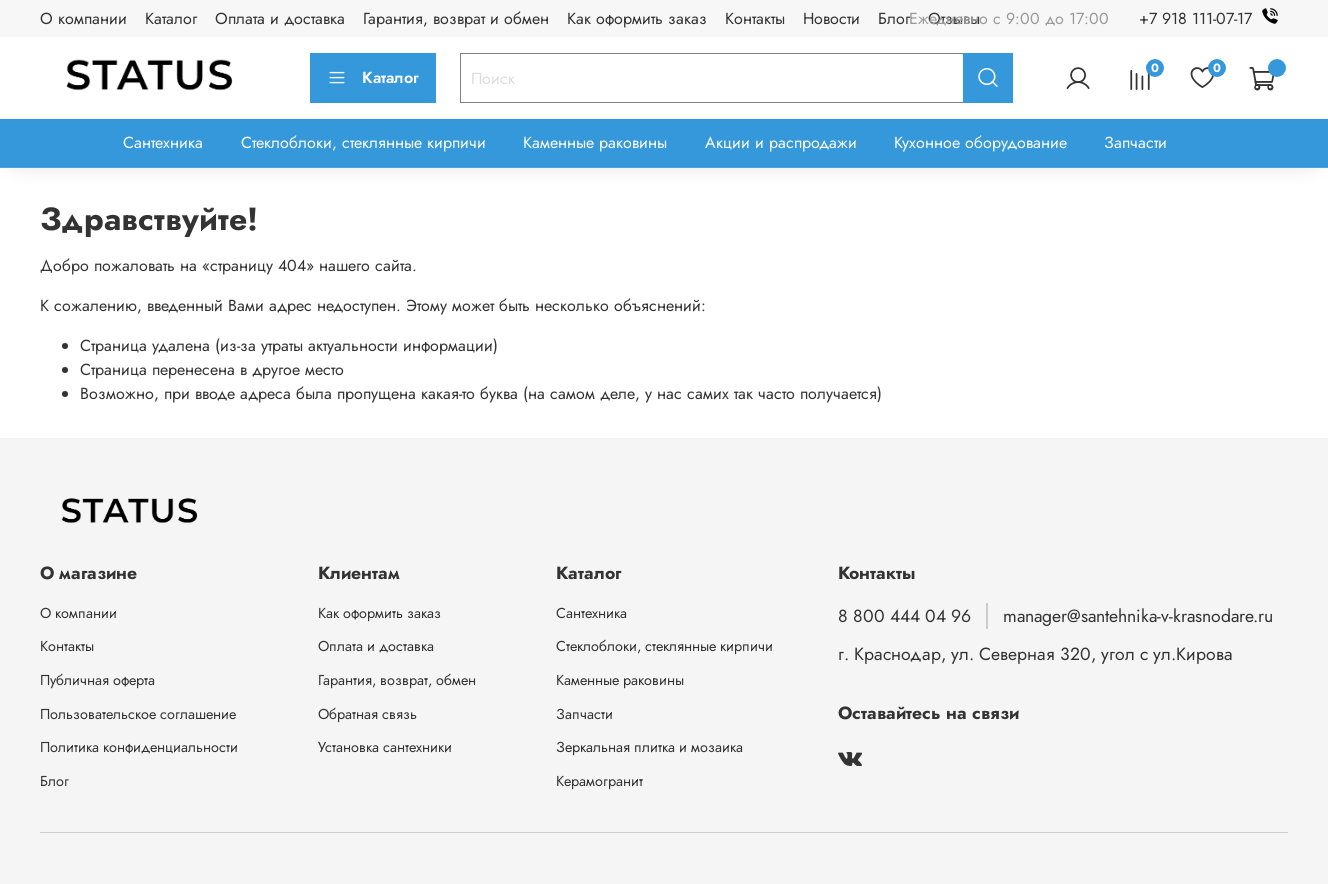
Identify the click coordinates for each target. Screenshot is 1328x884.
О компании (83, 18)
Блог (894, 18)
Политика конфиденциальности (139, 747)
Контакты (755, 18)
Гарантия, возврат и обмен (456, 18)
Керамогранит (599, 781)
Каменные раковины (595, 142)
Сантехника (163, 142)
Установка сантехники (385, 747)
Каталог (171, 18)
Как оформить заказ (637, 18)
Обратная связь (367, 714)
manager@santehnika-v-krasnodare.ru (1138, 616)
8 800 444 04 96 (904, 616)
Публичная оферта (97, 680)
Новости (831, 18)
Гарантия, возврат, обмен (397, 680)
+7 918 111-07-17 (1213, 18)
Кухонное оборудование (980, 142)
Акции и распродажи (781, 142)
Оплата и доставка (280, 18)
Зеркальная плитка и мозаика (649, 747)
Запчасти (1135, 142)
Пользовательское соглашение (138, 714)
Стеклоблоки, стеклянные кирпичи (363, 142)
